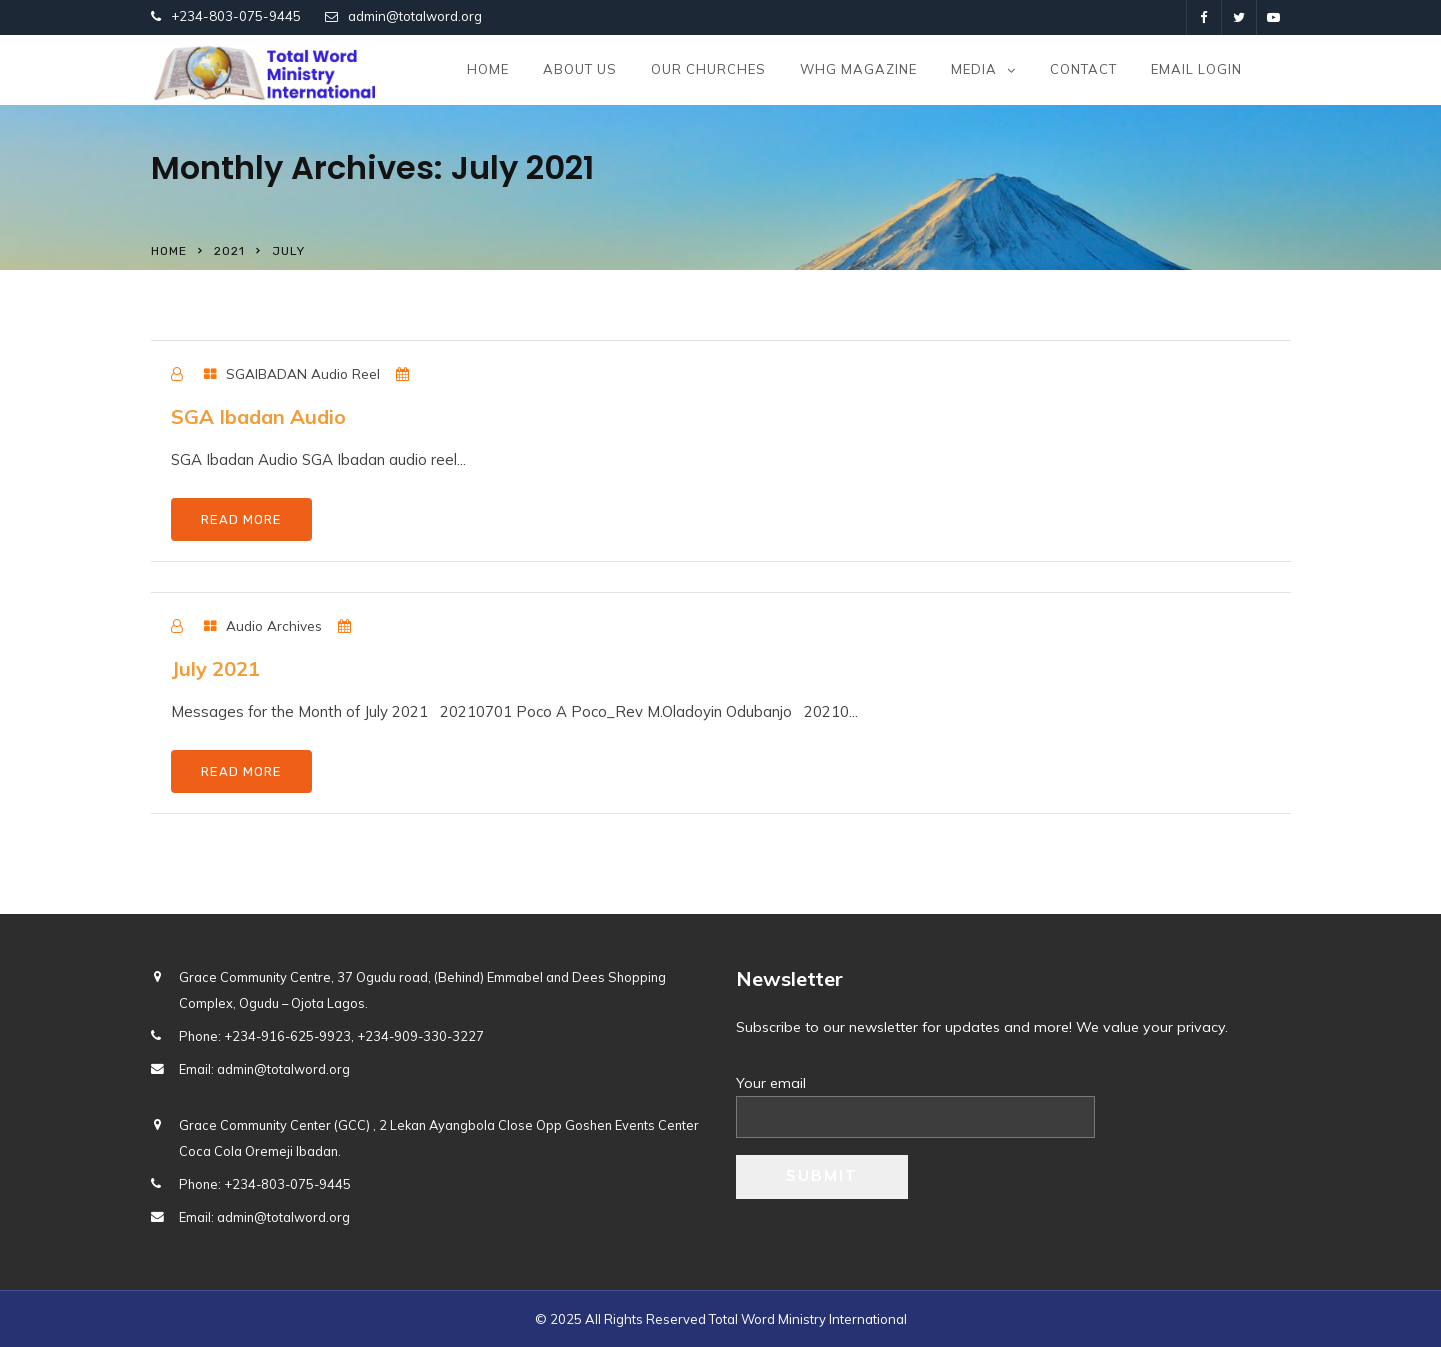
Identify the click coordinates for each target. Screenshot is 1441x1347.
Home (488, 69)
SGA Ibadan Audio (258, 416)
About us (580, 69)
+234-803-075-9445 (236, 16)
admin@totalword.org (415, 16)
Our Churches (708, 69)
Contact (1083, 69)
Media (974, 69)
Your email (915, 1100)
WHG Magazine (858, 69)
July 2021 (215, 668)
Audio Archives (274, 625)
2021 (229, 251)
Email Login (1196, 69)
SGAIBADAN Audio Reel (303, 373)
